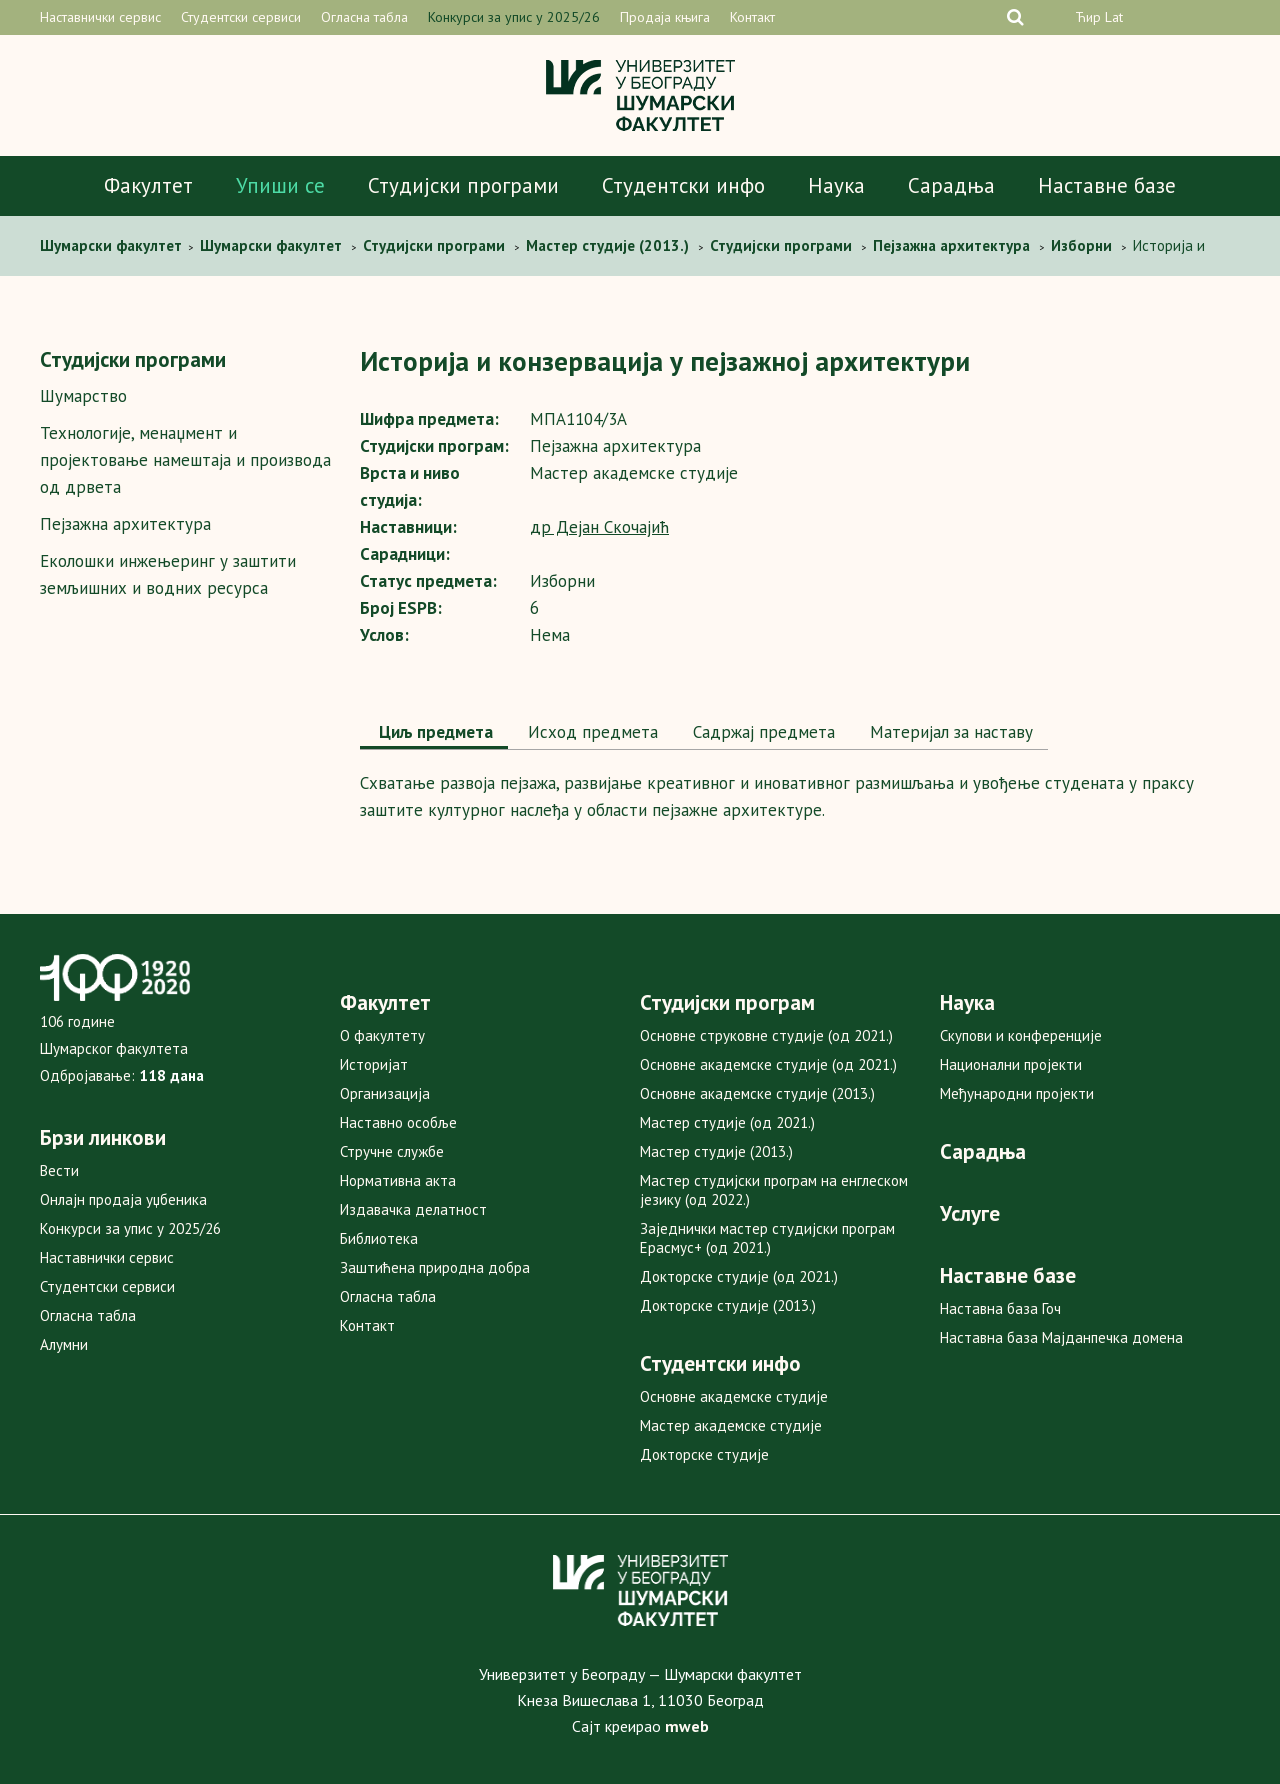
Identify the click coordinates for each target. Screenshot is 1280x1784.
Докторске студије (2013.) (728, 1305)
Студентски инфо (683, 185)
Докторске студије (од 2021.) (739, 1276)
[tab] (434, 734)
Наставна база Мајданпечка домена (1061, 1337)
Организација (385, 1093)
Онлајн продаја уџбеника (123, 1199)
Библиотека (379, 1238)
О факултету (382, 1035)
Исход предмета (590, 732)
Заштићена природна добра (435, 1267)
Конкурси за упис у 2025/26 (514, 17)
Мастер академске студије (731, 1425)
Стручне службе (392, 1151)
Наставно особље (398, 1122)
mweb (687, 1726)
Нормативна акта (398, 1180)
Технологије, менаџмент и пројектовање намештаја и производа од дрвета (185, 460)
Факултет (148, 185)
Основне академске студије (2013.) (757, 1093)
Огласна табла (364, 17)
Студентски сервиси (241, 17)
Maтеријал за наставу (949, 732)
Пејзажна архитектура (125, 524)
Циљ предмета (434, 732)
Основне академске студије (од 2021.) (768, 1064)
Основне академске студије (734, 1396)
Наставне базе (1107, 185)
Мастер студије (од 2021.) (727, 1122)
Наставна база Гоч (1000, 1308)
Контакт (752, 17)
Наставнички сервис (100, 17)
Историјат (374, 1064)
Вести (59, 1170)
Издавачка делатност (413, 1209)
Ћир (1088, 17)
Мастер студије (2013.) (716, 1151)
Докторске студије (704, 1454)
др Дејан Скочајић (599, 527)
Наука (836, 185)
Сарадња (951, 185)
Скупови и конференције (1021, 1035)
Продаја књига (665, 17)
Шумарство (83, 396)
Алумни (64, 1344)
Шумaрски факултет (113, 245)
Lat (1114, 17)
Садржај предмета (761, 732)
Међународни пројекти (1017, 1093)
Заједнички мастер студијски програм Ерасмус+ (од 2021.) (767, 1238)
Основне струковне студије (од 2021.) (766, 1035)
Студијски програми (463, 185)
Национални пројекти (1011, 1064)
